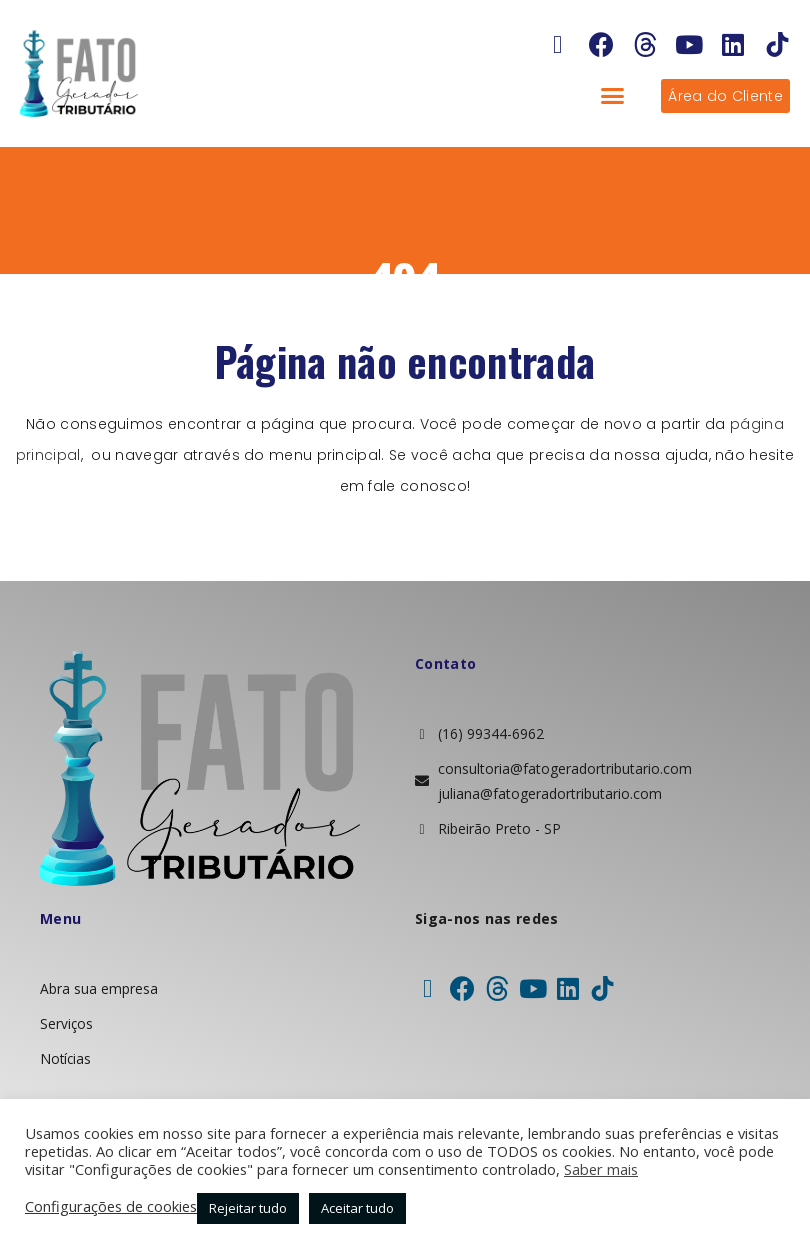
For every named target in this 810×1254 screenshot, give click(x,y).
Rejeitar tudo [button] (248, 1208)
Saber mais (601, 1169)
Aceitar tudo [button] (357, 1208)
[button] (613, 96)
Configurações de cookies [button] (111, 1206)
